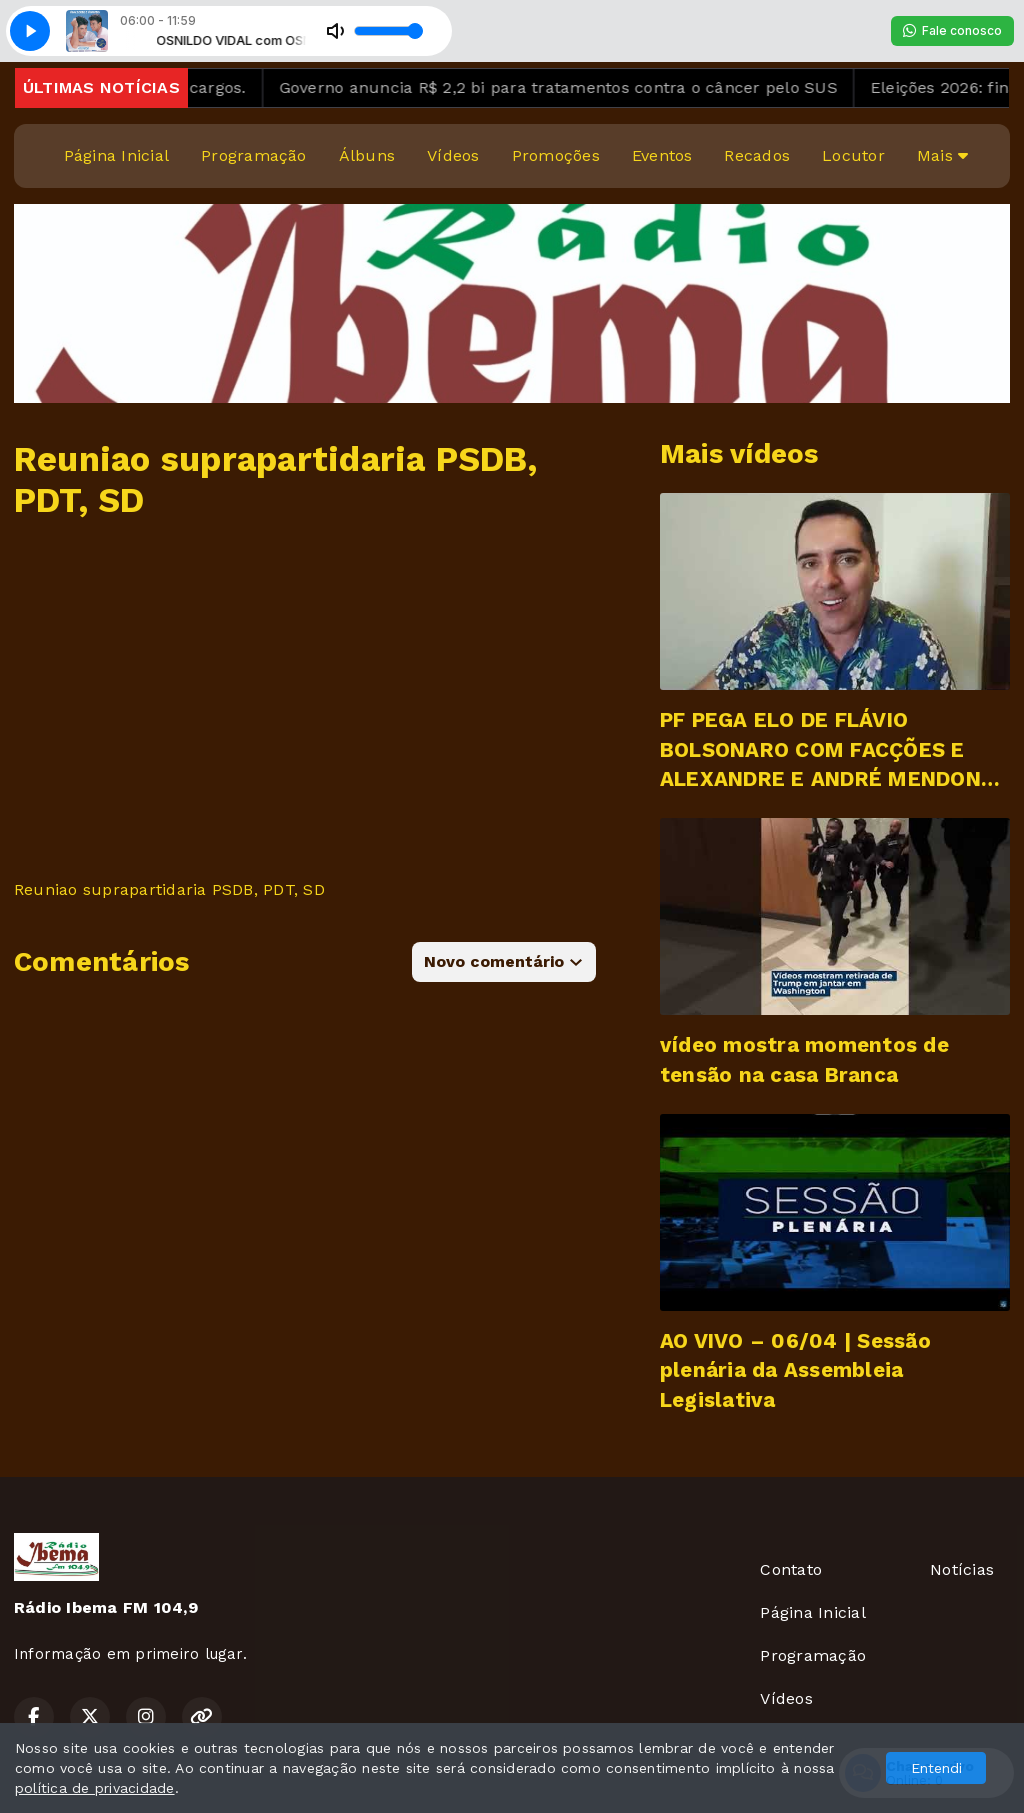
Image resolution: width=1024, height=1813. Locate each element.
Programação (254, 155)
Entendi (936, 1768)
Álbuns (367, 155)
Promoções (556, 155)
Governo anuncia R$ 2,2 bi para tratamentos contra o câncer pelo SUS (587, 87)
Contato (791, 1569)
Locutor (853, 155)
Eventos (662, 155)
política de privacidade (95, 1788)
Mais (942, 155)
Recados (757, 155)
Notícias (962, 1569)
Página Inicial (116, 155)
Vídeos (453, 155)
